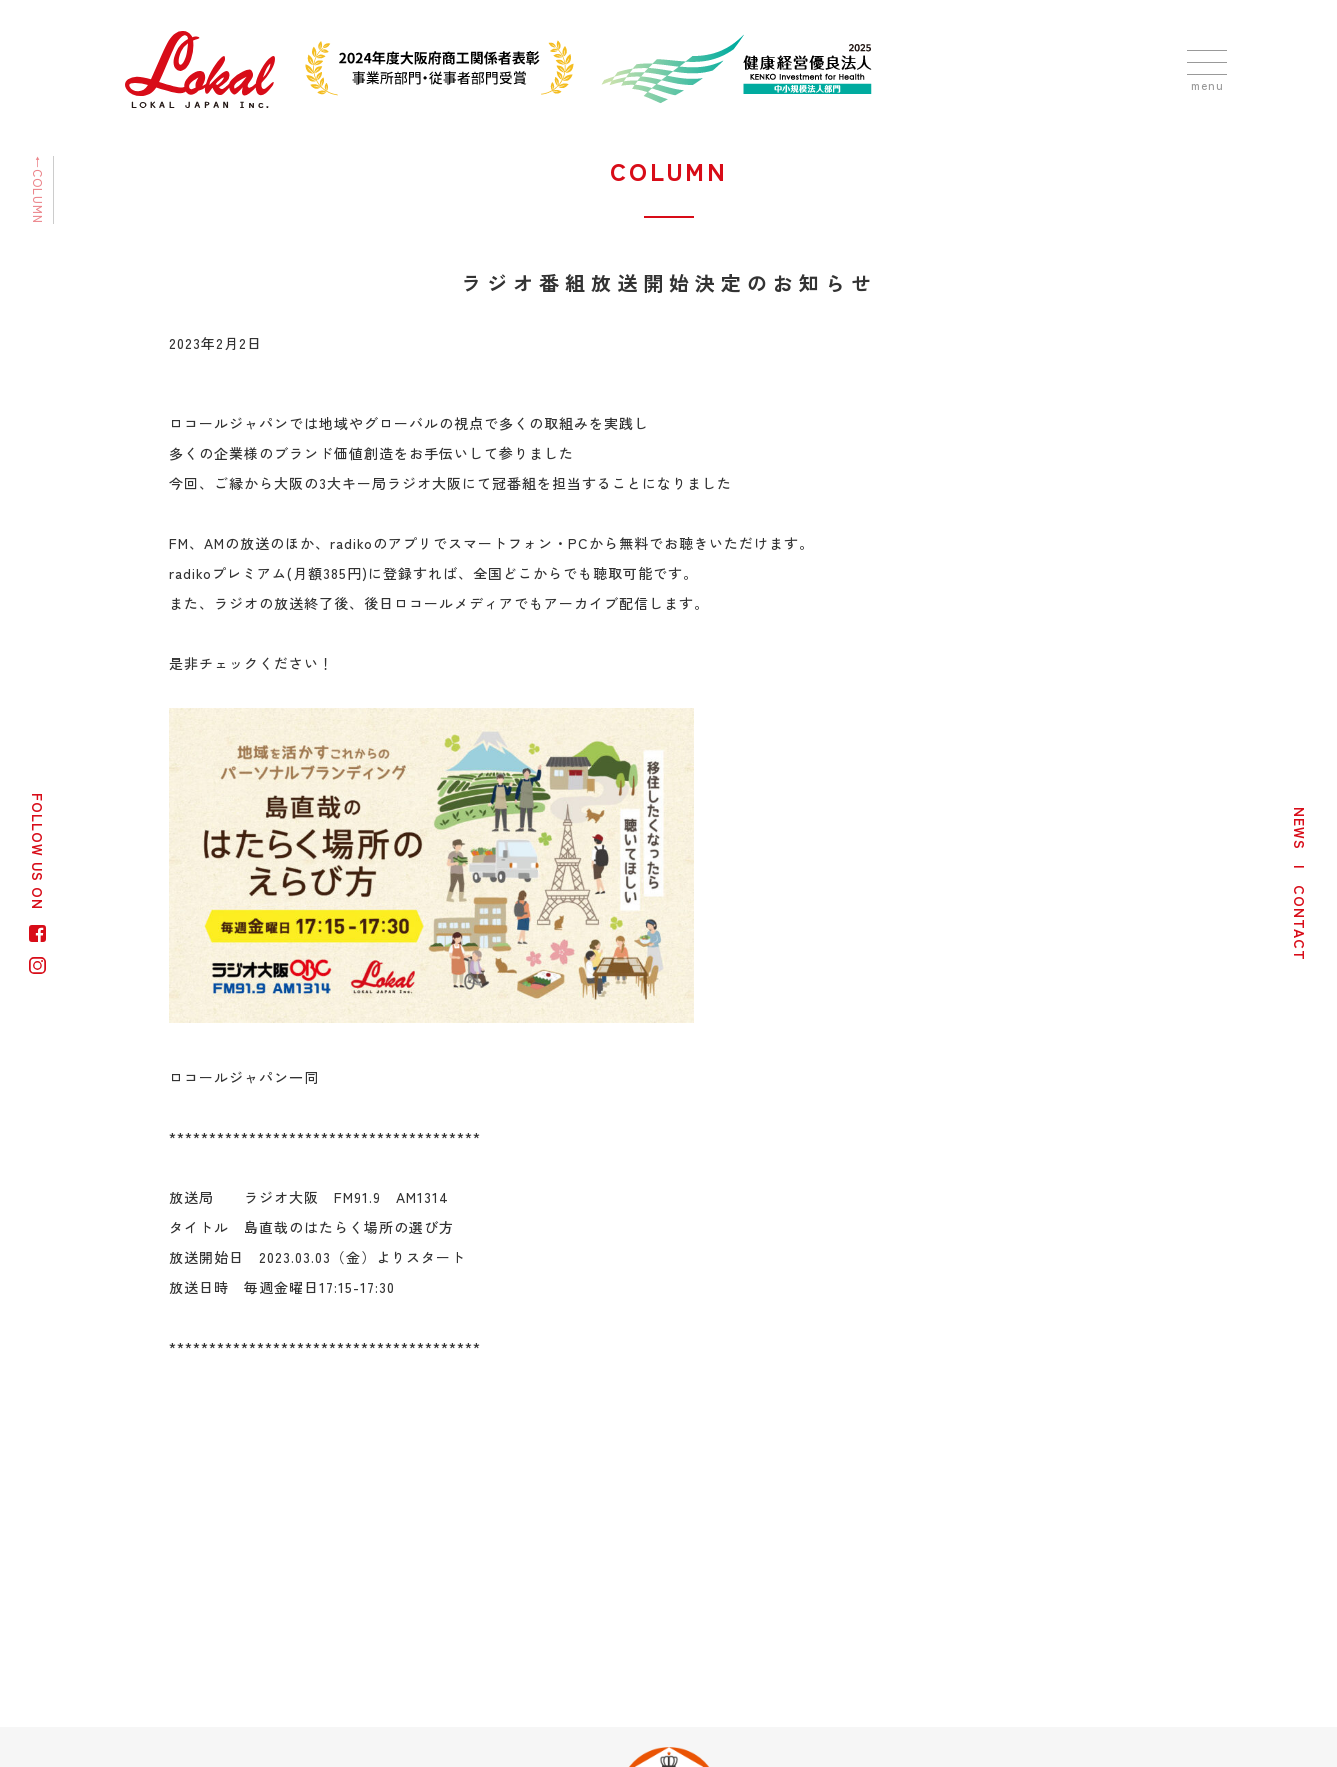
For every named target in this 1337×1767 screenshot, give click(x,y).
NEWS (1300, 828)
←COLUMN (38, 190)
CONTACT (1300, 923)
